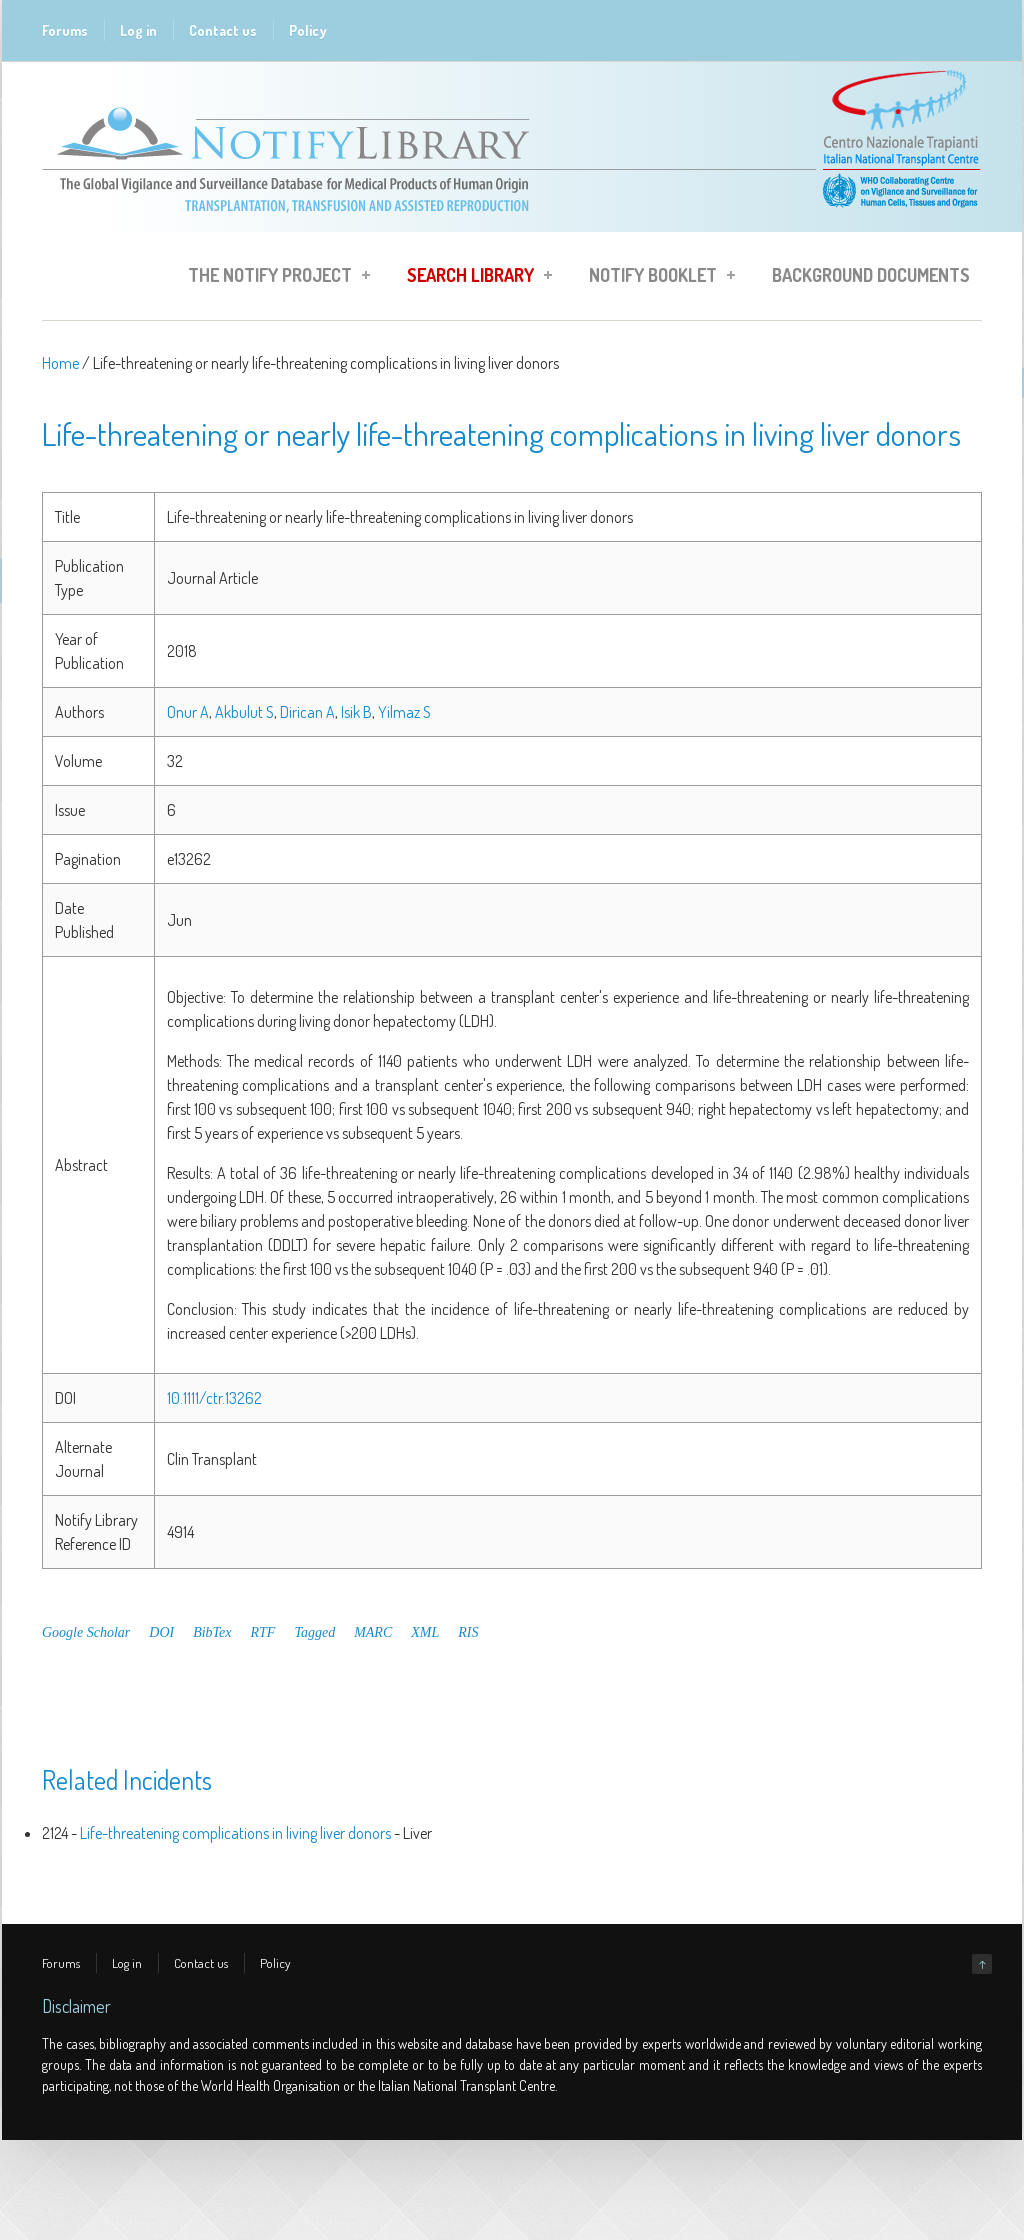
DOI (161, 1632)
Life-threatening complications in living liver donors (235, 1833)
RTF (263, 1632)
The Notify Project (273, 278)
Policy (308, 30)
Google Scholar (86, 1632)
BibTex (212, 1632)
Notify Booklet (656, 278)
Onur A (188, 712)
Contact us (223, 30)
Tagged (314, 1632)
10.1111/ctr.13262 (214, 1398)
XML (425, 1632)
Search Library (473, 278)
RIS (468, 1632)
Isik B (356, 712)
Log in (138, 30)
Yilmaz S (404, 712)
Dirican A (307, 712)
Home (60, 363)
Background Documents (871, 275)
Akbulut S (244, 712)
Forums (65, 30)
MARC (373, 1632)
